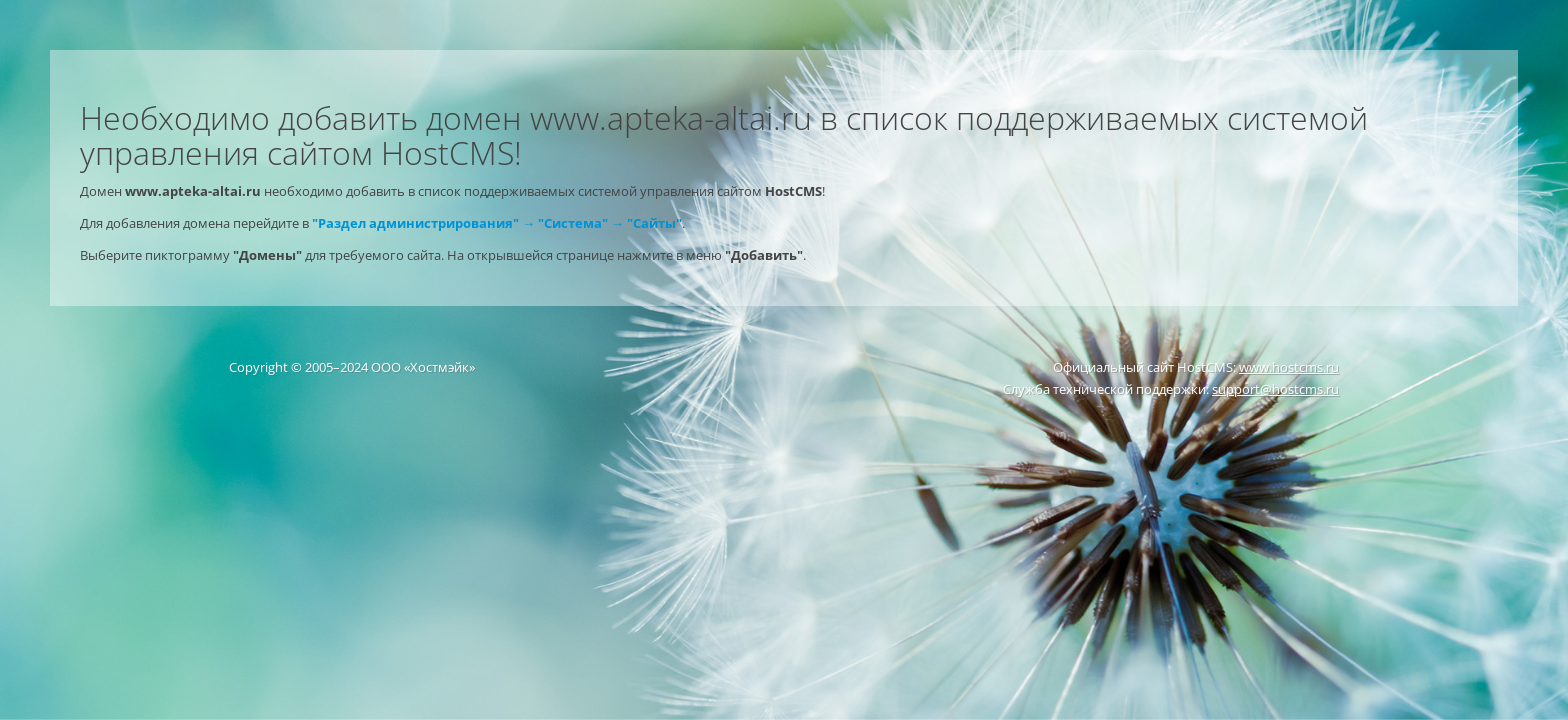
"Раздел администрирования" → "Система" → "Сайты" (497, 223)
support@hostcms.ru (1275, 389)
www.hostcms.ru (1289, 367)
